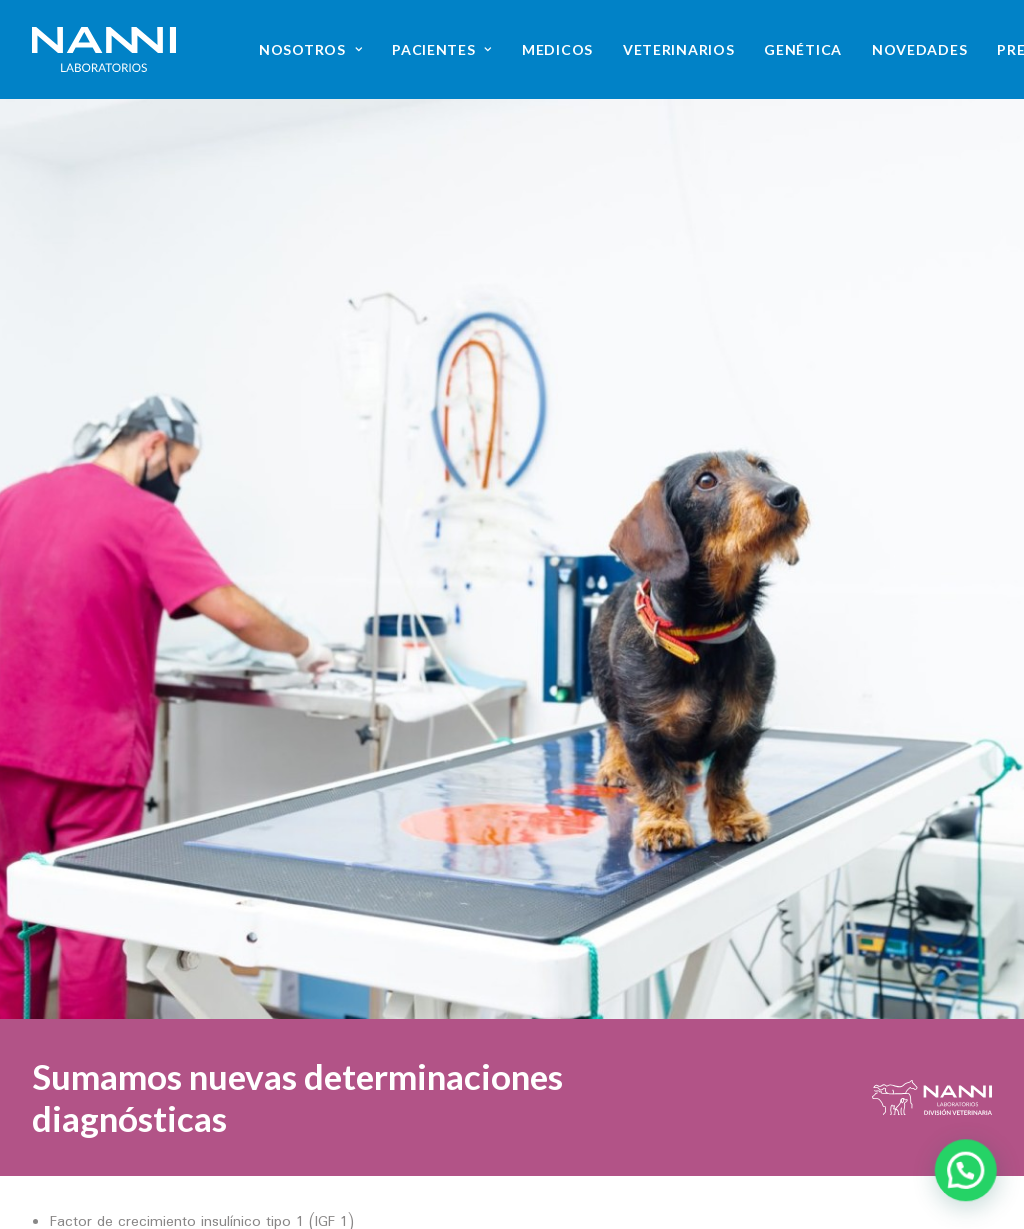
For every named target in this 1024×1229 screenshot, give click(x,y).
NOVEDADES (919, 49)
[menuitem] (310, 49)
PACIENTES (442, 49)
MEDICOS (557, 49)
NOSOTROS (310, 49)
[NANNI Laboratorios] (104, 49)
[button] (789, 1181)
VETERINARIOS (678, 49)
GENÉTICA (803, 49)
